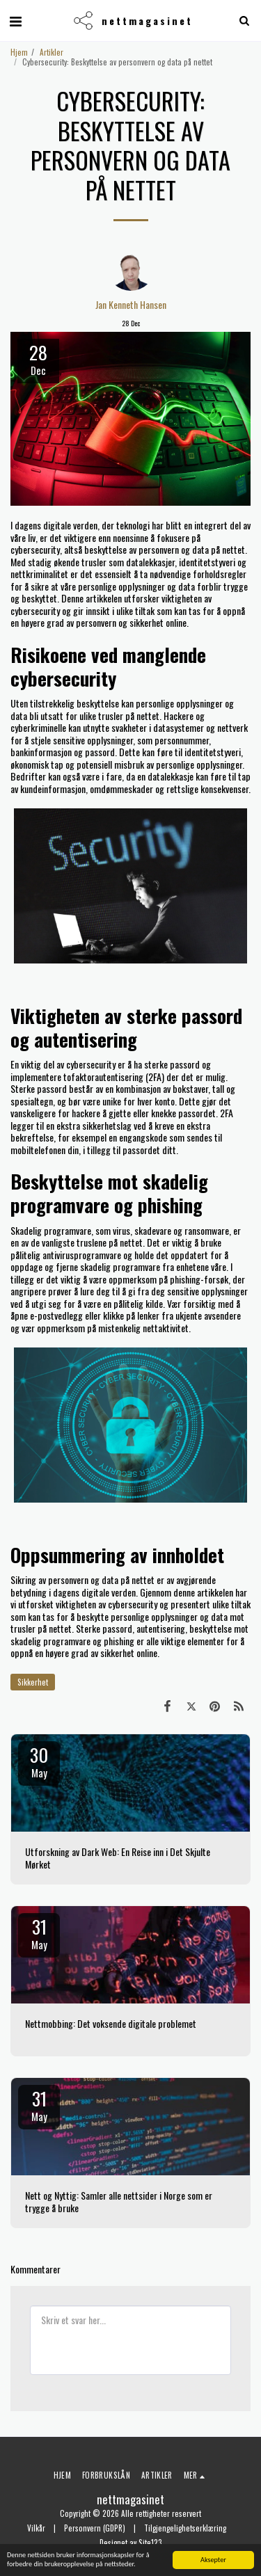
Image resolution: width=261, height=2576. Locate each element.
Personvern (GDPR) (94, 2528)
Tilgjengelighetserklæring (185, 2528)
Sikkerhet (32, 1682)
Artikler (51, 52)
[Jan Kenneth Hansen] (130, 270)
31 (39, 1932)
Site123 (150, 2542)
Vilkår (36, 2528)
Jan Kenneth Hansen (130, 305)
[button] (15, 20)
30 (39, 1760)
